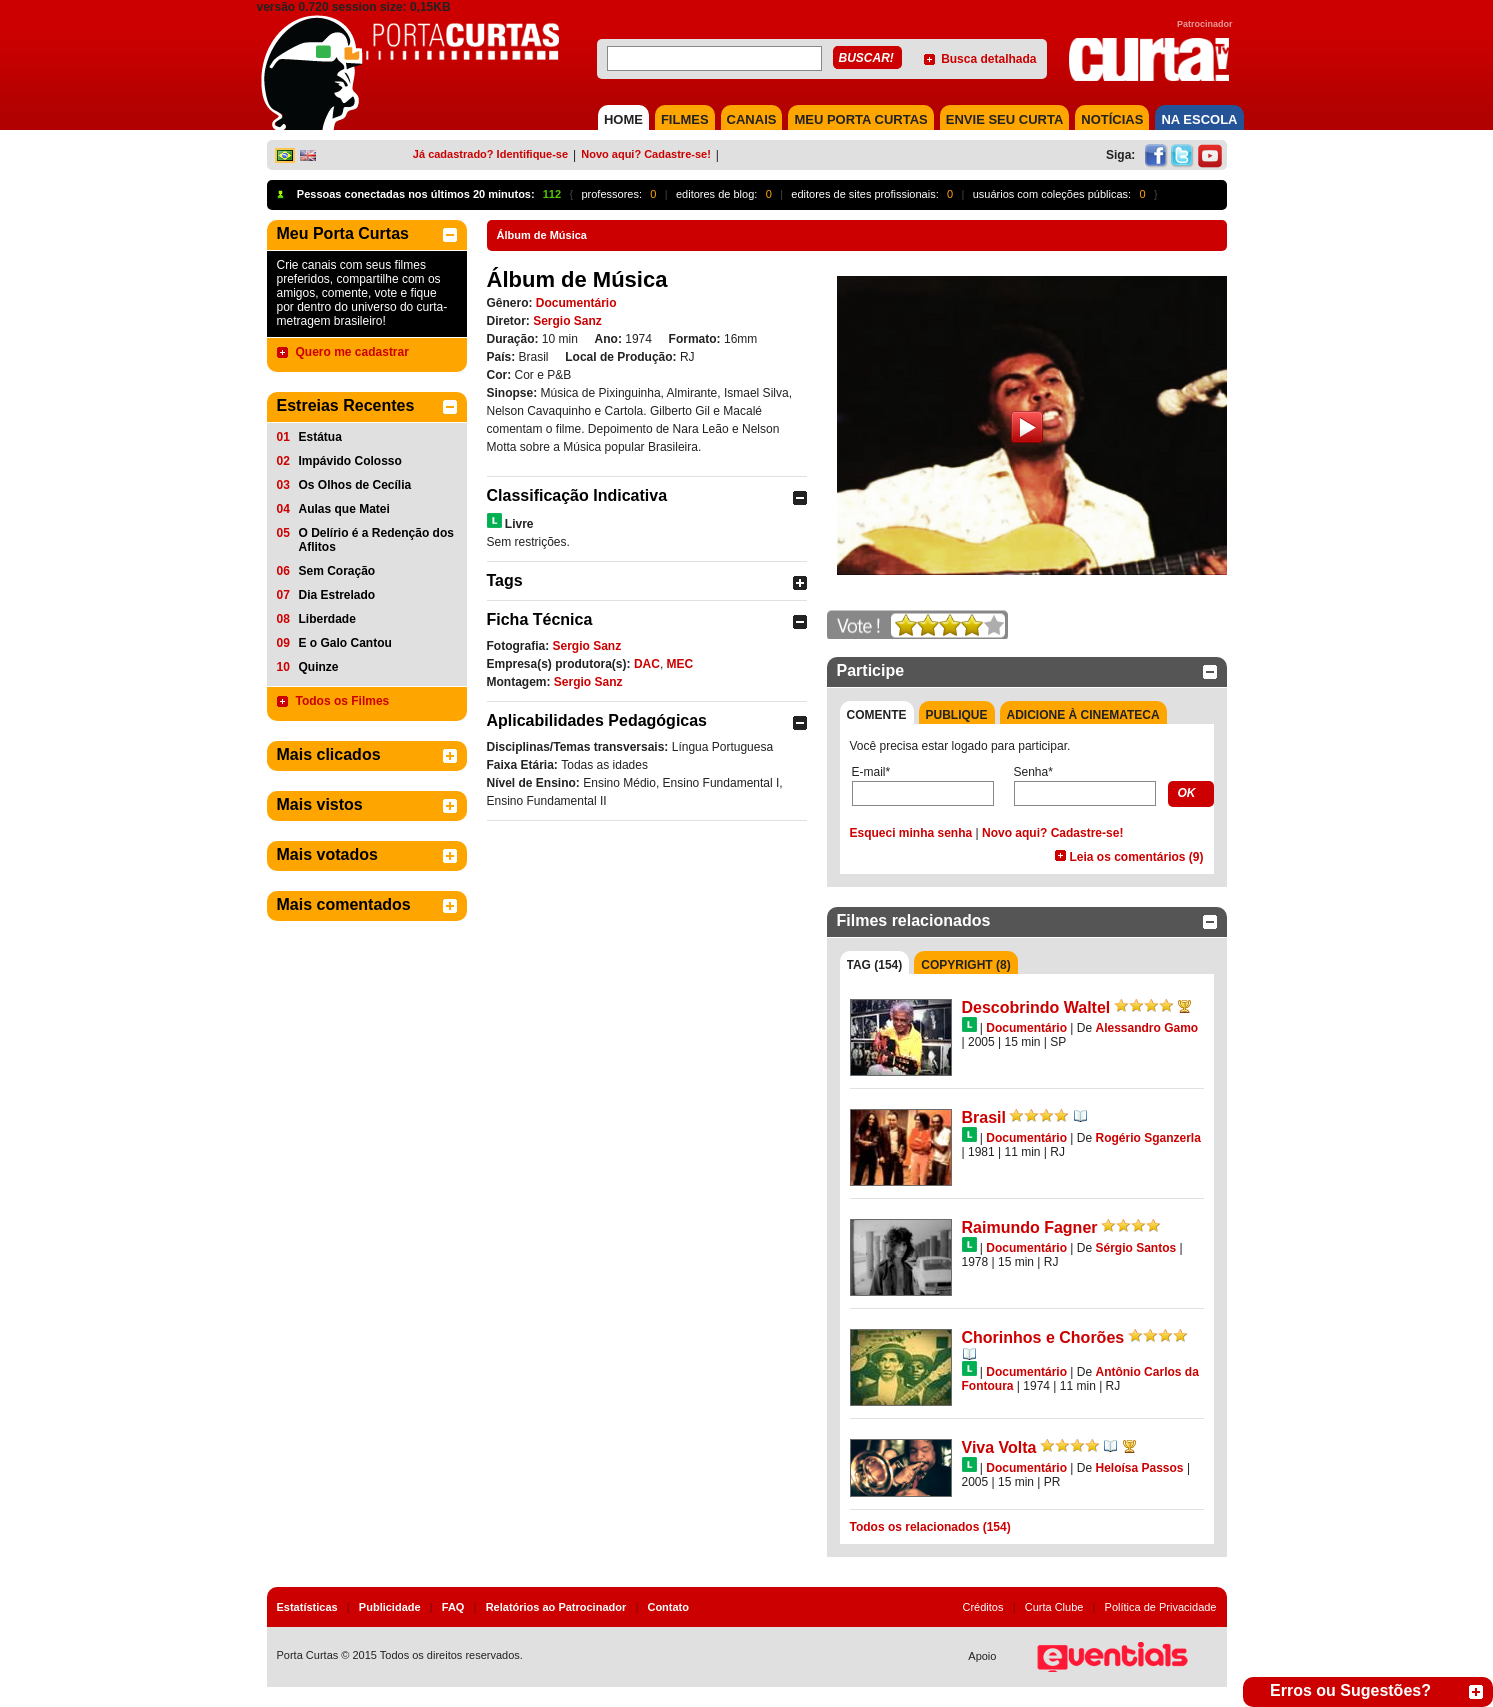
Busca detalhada (988, 59)
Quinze (319, 667)
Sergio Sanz (567, 321)
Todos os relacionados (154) (930, 1527)
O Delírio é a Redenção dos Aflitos (376, 540)
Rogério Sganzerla (1147, 1138)
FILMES (685, 119)
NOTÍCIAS (1112, 119)
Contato (668, 1607)
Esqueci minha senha (911, 833)
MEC (680, 664)
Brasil (984, 1117)
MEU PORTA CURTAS (860, 119)
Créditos (983, 1607)
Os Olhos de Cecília (355, 485)
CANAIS (752, 119)
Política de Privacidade (1161, 1607)
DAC (647, 664)
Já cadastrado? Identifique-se (490, 154)
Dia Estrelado (337, 595)
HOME (623, 119)
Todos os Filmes (343, 701)
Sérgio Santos (1135, 1248)
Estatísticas (307, 1607)
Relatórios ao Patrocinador (556, 1607)
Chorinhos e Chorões (1043, 1337)
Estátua (320, 437)
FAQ (453, 1607)
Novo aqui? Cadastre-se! (646, 154)
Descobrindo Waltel (1036, 1007)
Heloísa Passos (1139, 1468)
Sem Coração (337, 571)
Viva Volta (999, 1447)
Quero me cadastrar (352, 352)
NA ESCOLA (1199, 119)
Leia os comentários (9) (1136, 857)
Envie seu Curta (1005, 119)
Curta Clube (1054, 1607)
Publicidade (390, 1607)
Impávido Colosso (350, 461)
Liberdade (327, 619)
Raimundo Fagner (1030, 1227)
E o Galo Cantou (345, 643)
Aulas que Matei (344, 509)
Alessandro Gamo (1146, 1028)
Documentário (576, 303)
